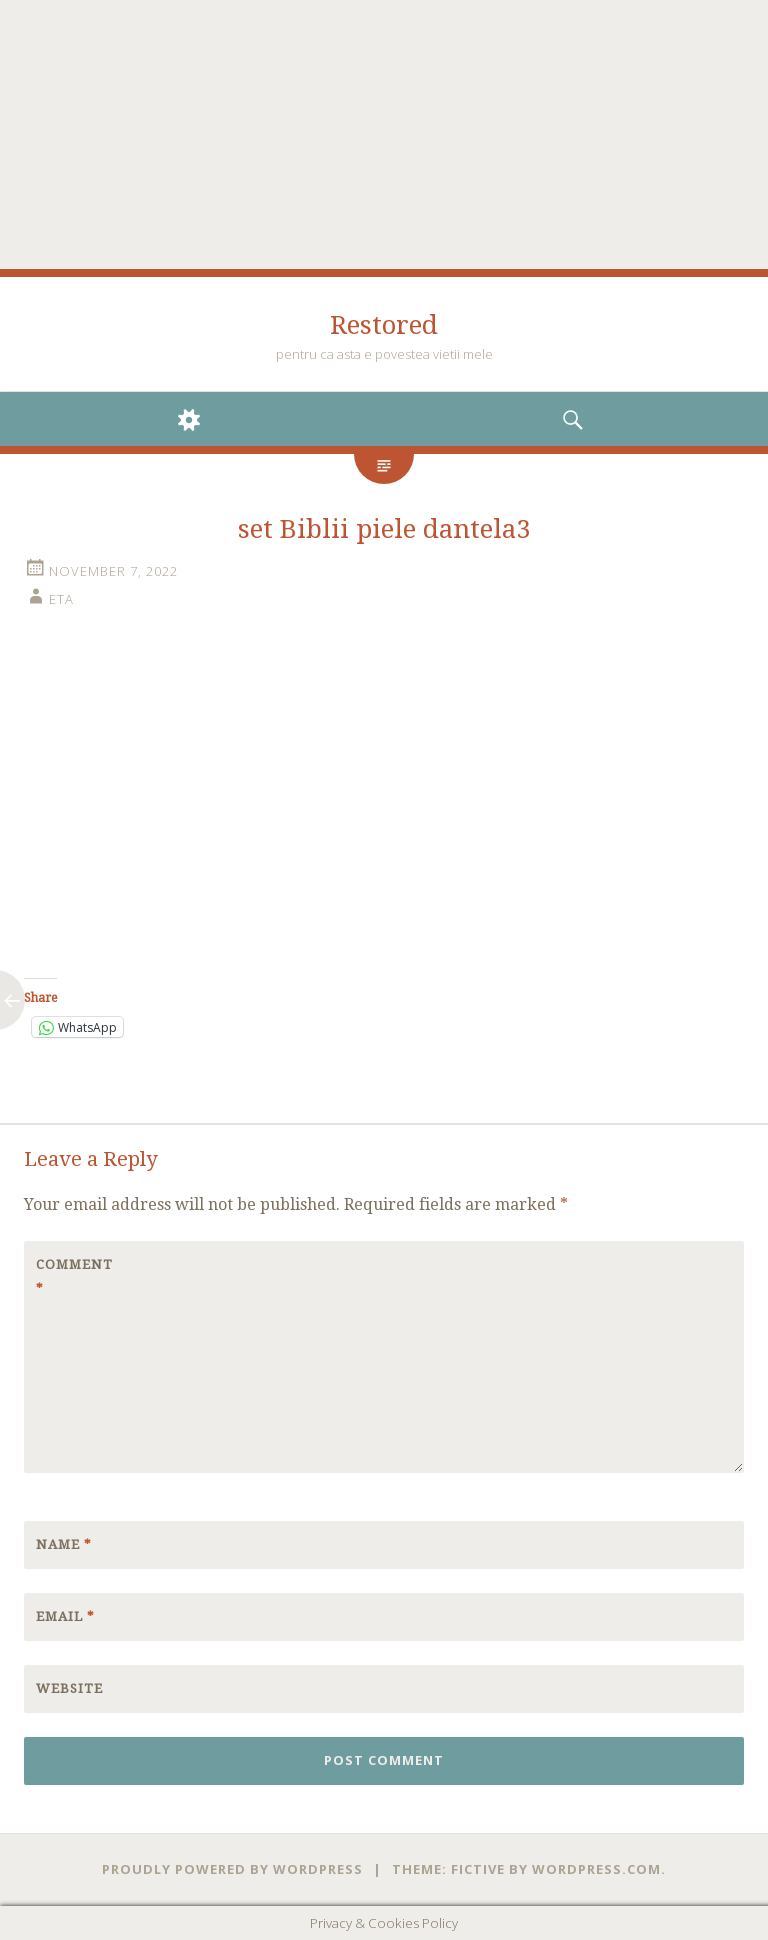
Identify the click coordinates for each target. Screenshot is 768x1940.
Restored (384, 325)
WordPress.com (596, 1869)
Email (65, 1616)
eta (61, 599)
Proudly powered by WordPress (232, 1869)
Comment (74, 1276)
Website (69, 1688)
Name (64, 1544)
